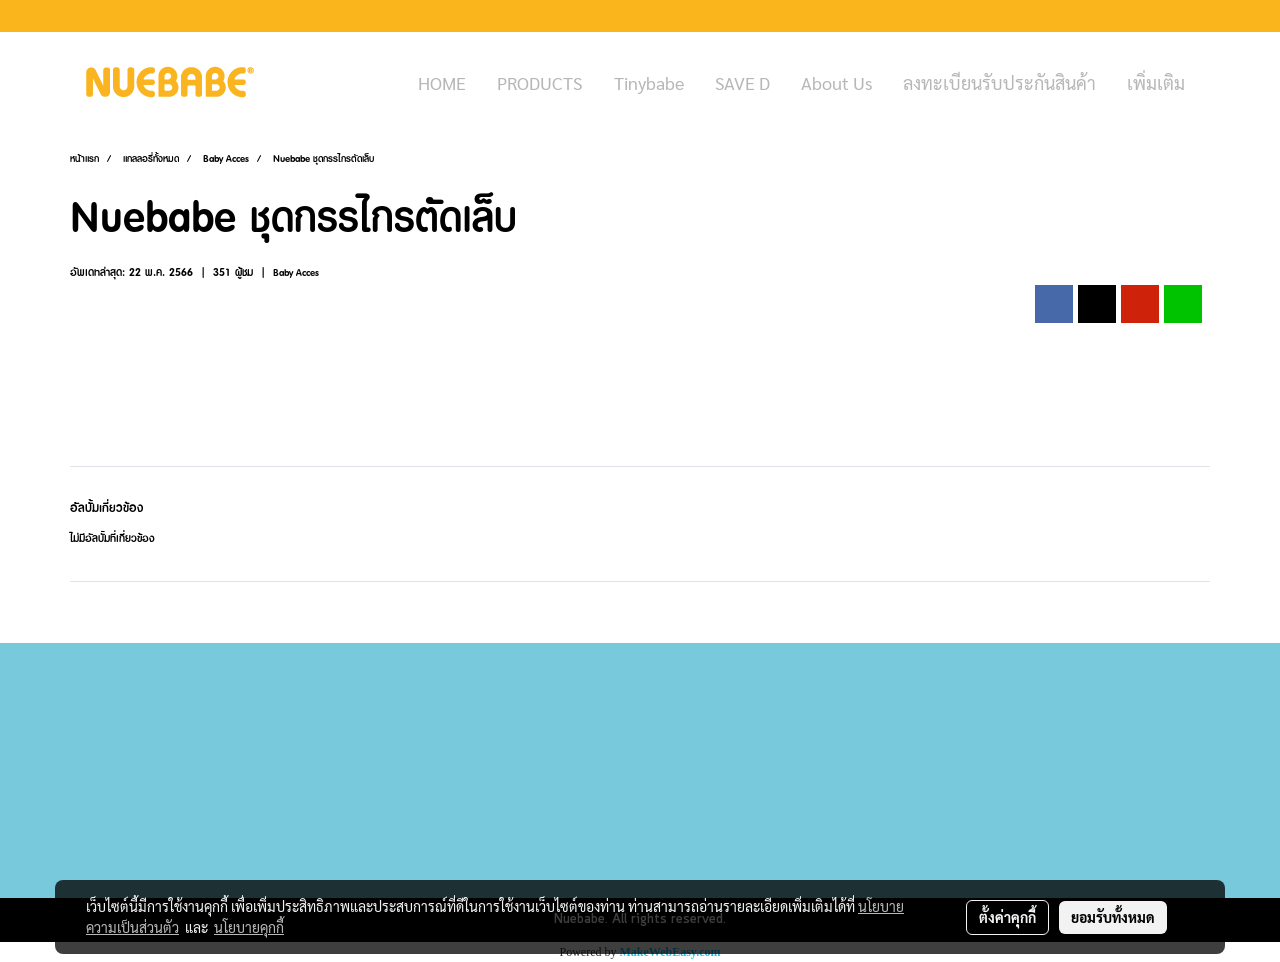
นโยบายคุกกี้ (249, 927)
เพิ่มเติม (1156, 82)
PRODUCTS (540, 82)
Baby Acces (296, 272)
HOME (442, 82)
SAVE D (742, 82)
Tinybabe (649, 82)
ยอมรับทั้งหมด (1113, 917)
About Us (836, 82)
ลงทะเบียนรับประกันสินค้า (999, 82)
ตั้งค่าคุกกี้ (1007, 917)
